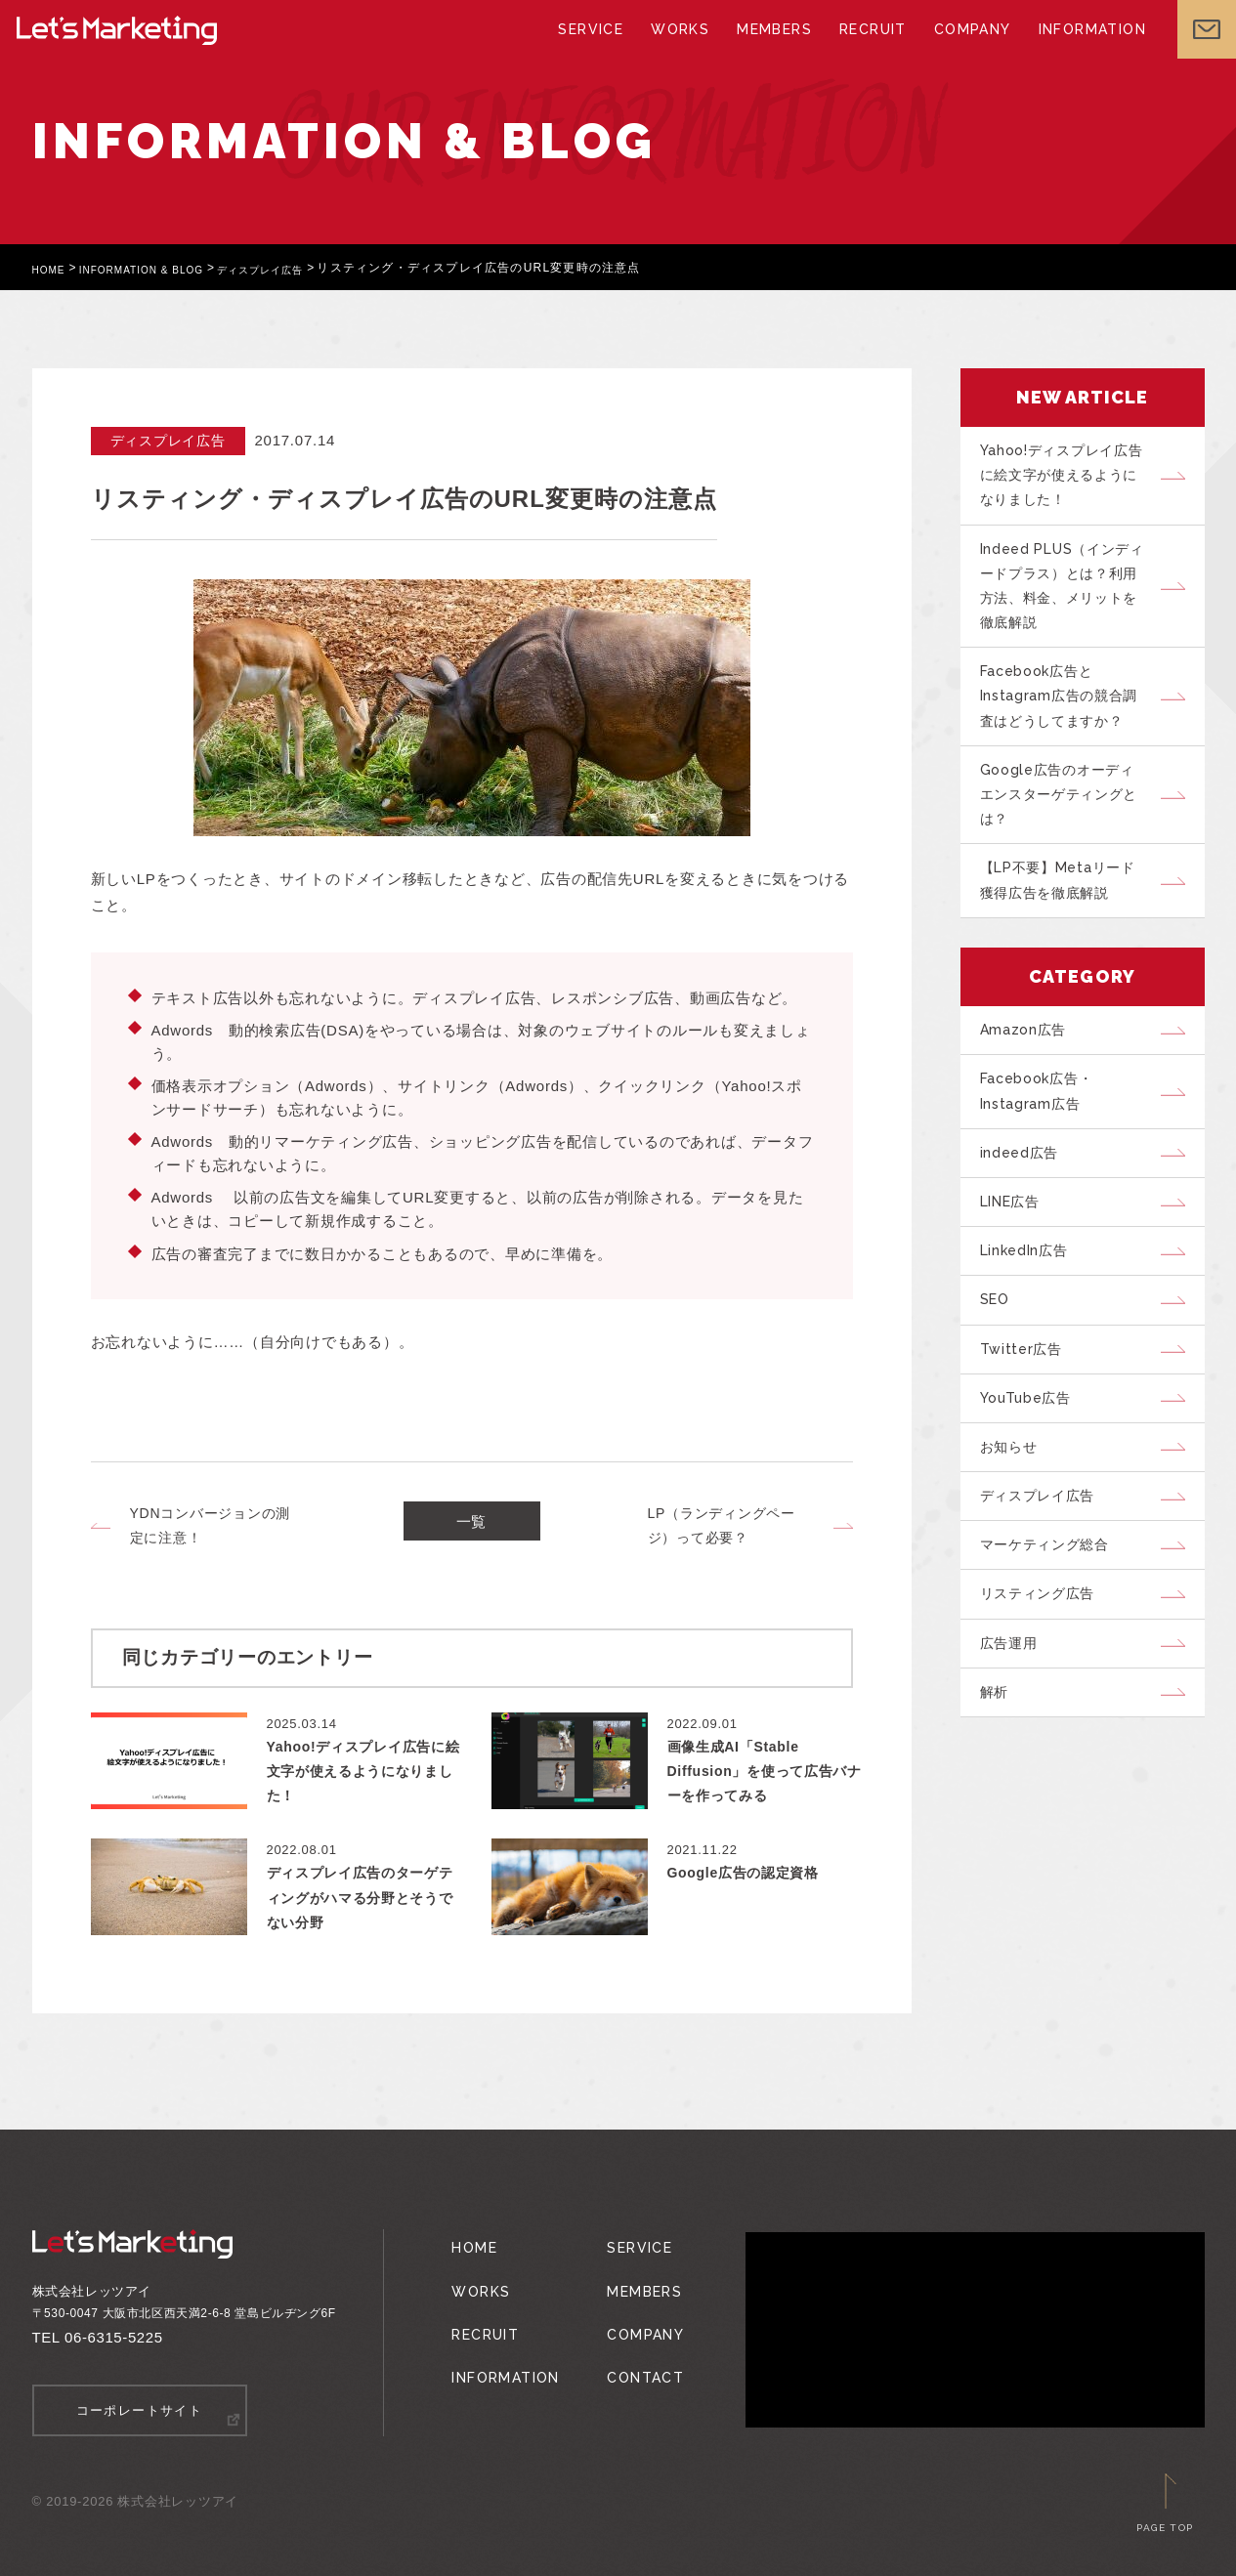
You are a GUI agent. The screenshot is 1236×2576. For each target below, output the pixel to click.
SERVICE (597, 49)
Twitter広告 (1028, 1433)
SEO (1001, 1378)
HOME (52, 267)
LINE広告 (1019, 1269)
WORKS (682, 49)
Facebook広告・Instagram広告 (1046, 1146)
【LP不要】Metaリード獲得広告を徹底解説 (1068, 923)
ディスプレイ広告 (300, 267)
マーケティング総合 (1054, 1652)
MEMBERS (773, 49)
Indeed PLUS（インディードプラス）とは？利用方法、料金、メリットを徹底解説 (1069, 600)
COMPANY (962, 49)
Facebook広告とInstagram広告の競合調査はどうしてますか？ (1068, 721)
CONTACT (632, 2345)
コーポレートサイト (139, 2409)
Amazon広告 (1030, 1078)
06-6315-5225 (113, 2337)
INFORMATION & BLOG (160, 267)
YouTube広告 (1034, 1488)
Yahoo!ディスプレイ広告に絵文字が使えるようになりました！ (1069, 479)
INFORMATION (1076, 49)
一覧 (472, 1526)
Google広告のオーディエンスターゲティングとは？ (1069, 828)
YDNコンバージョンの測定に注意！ (210, 1525)
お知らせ (1015, 1542)
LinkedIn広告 (1032, 1323)
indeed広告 (1026, 1214)
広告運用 (1015, 1761)
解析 (1000, 1816)
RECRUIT (866, 49)
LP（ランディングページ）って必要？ (721, 1525)
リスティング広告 (1046, 1706)
